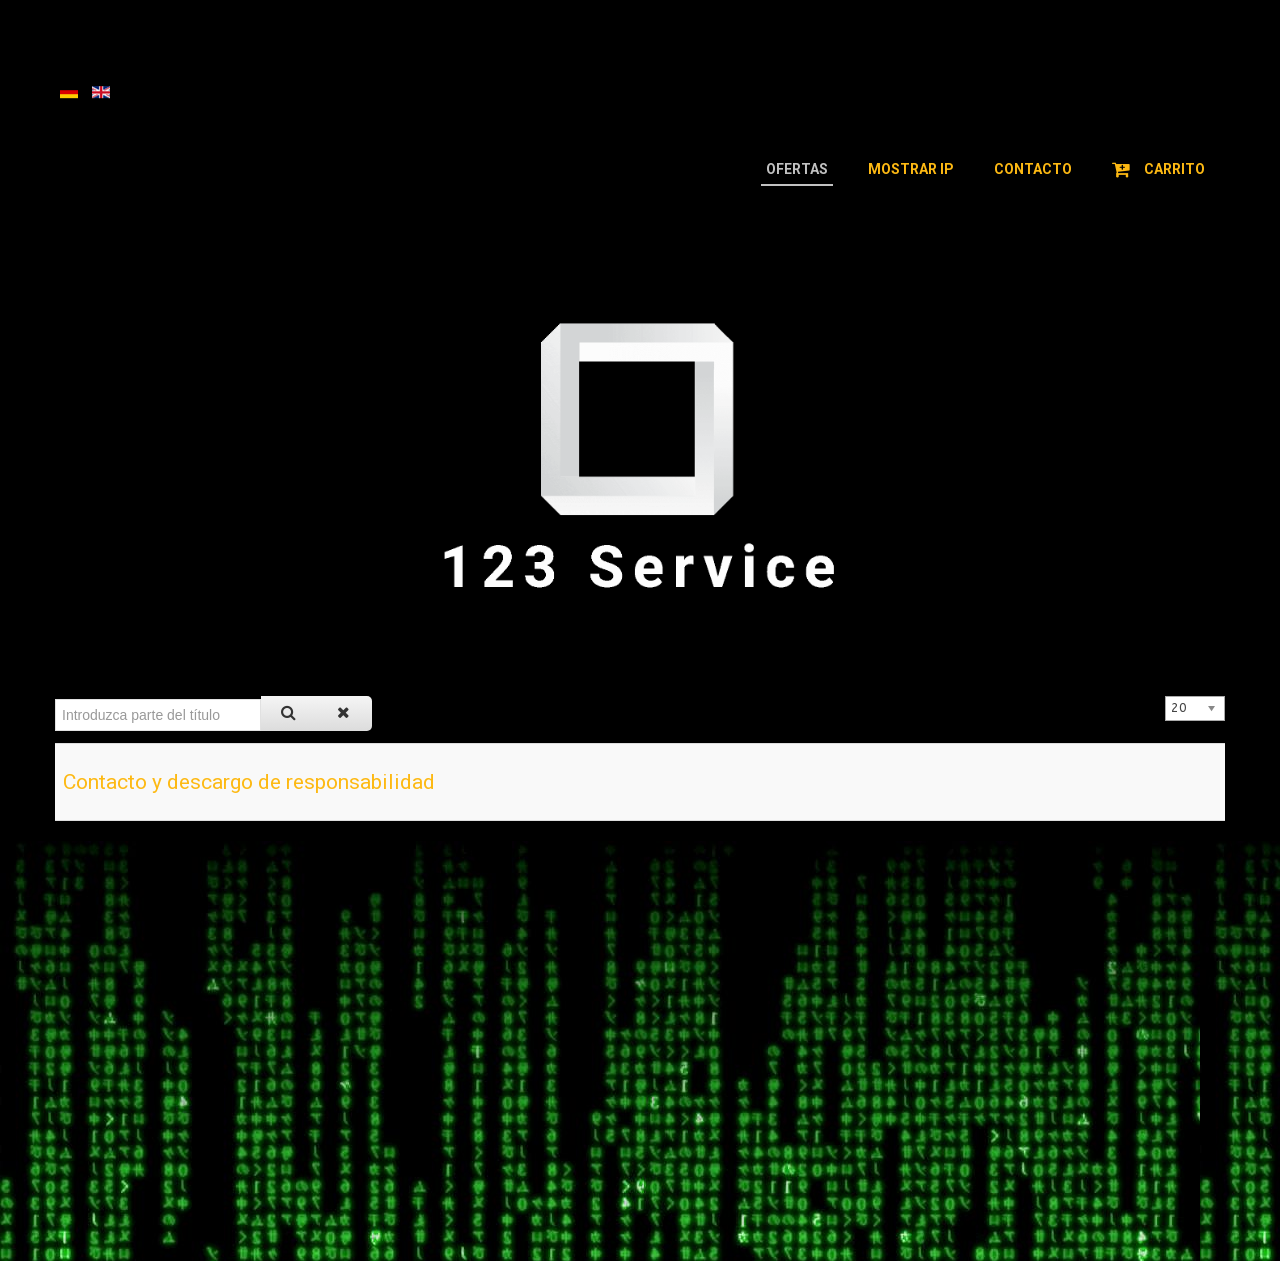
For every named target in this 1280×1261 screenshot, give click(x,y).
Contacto (1033, 169)
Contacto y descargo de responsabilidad (249, 782)
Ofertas (797, 169)
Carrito (1158, 169)
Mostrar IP (911, 169)
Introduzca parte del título (55, 696)
